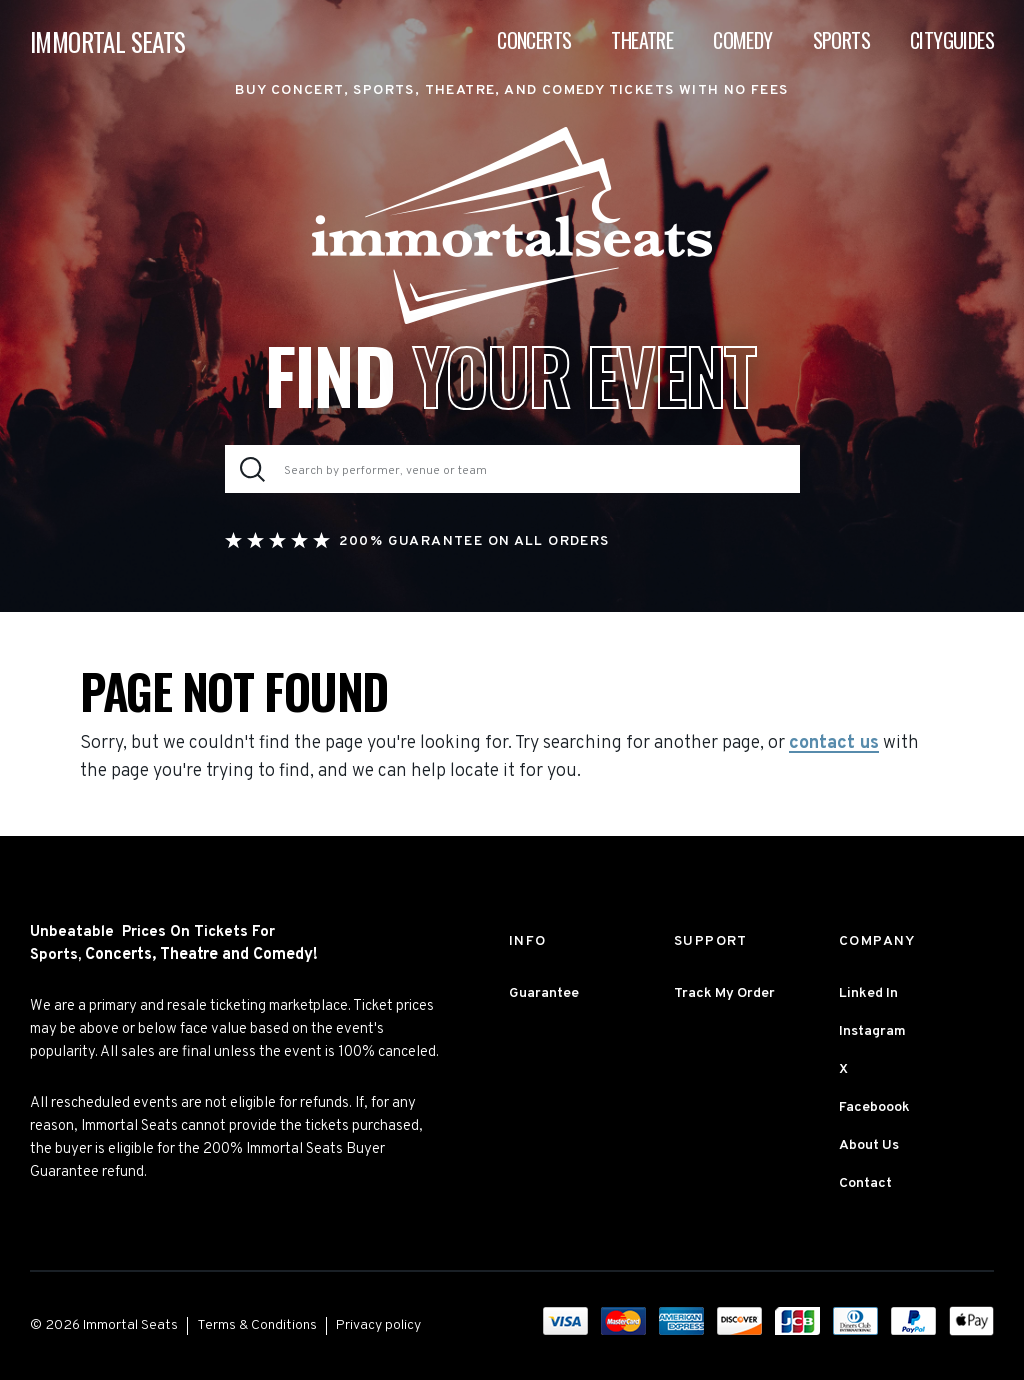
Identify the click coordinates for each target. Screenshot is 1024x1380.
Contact (865, 1183)
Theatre (642, 40)
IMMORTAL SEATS (108, 41)
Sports (841, 40)
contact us (834, 744)
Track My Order (724, 993)
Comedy (742, 40)
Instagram (872, 1031)
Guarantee (544, 993)
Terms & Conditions (257, 1325)
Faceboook (874, 1107)
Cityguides (952, 40)
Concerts (534, 40)
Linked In (868, 993)
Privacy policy (378, 1325)
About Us (869, 1145)
